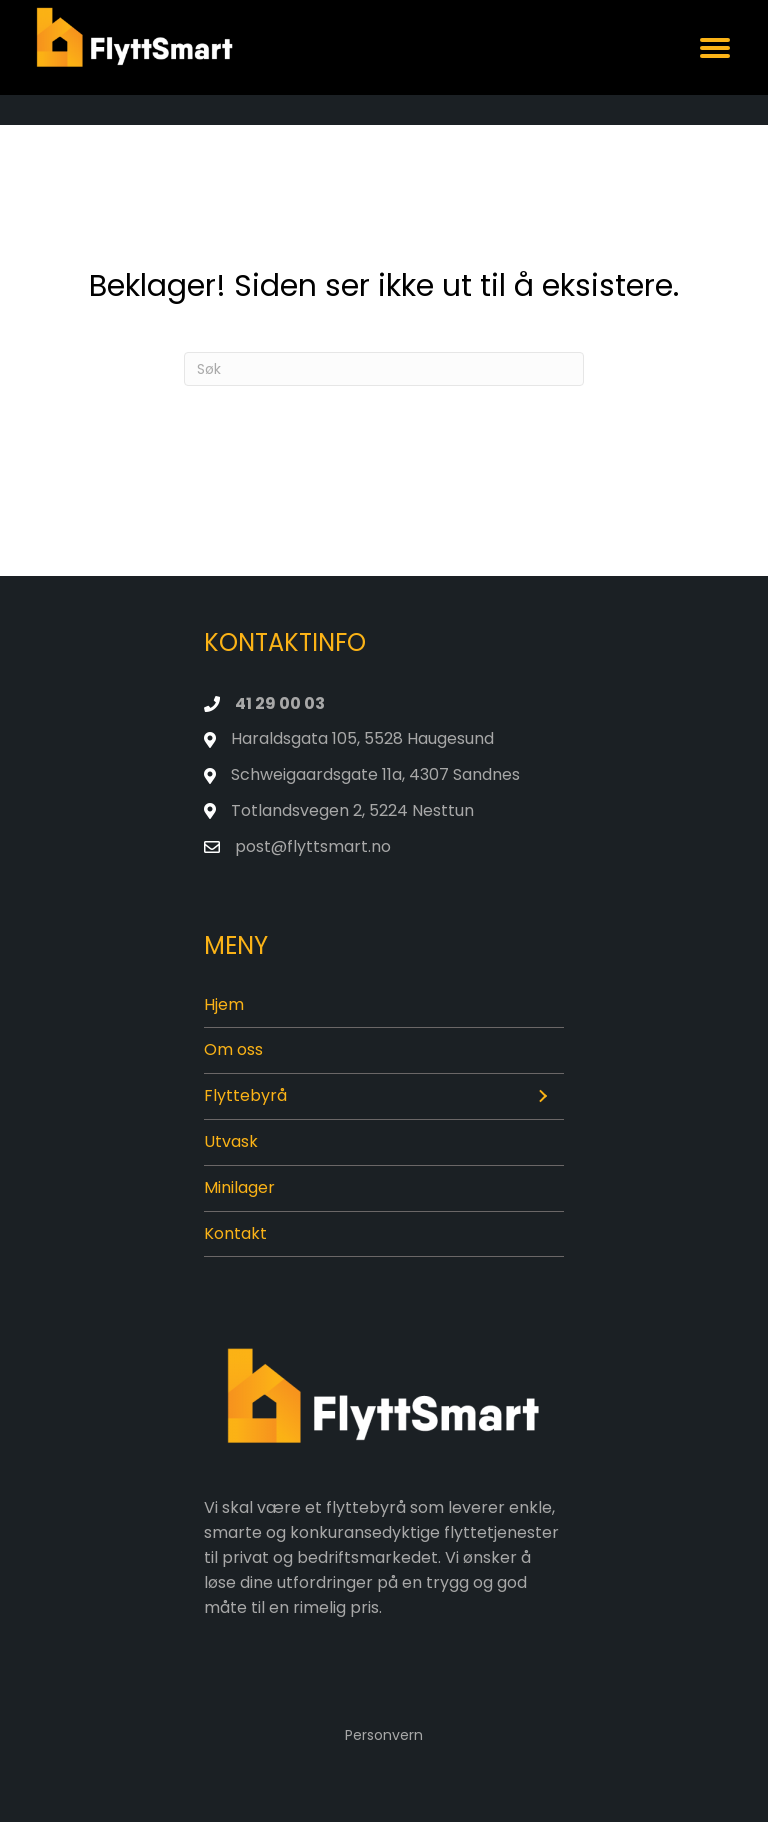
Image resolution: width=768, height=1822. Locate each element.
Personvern (384, 1735)
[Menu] (715, 48)
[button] (542, 1097)
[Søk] (384, 369)
